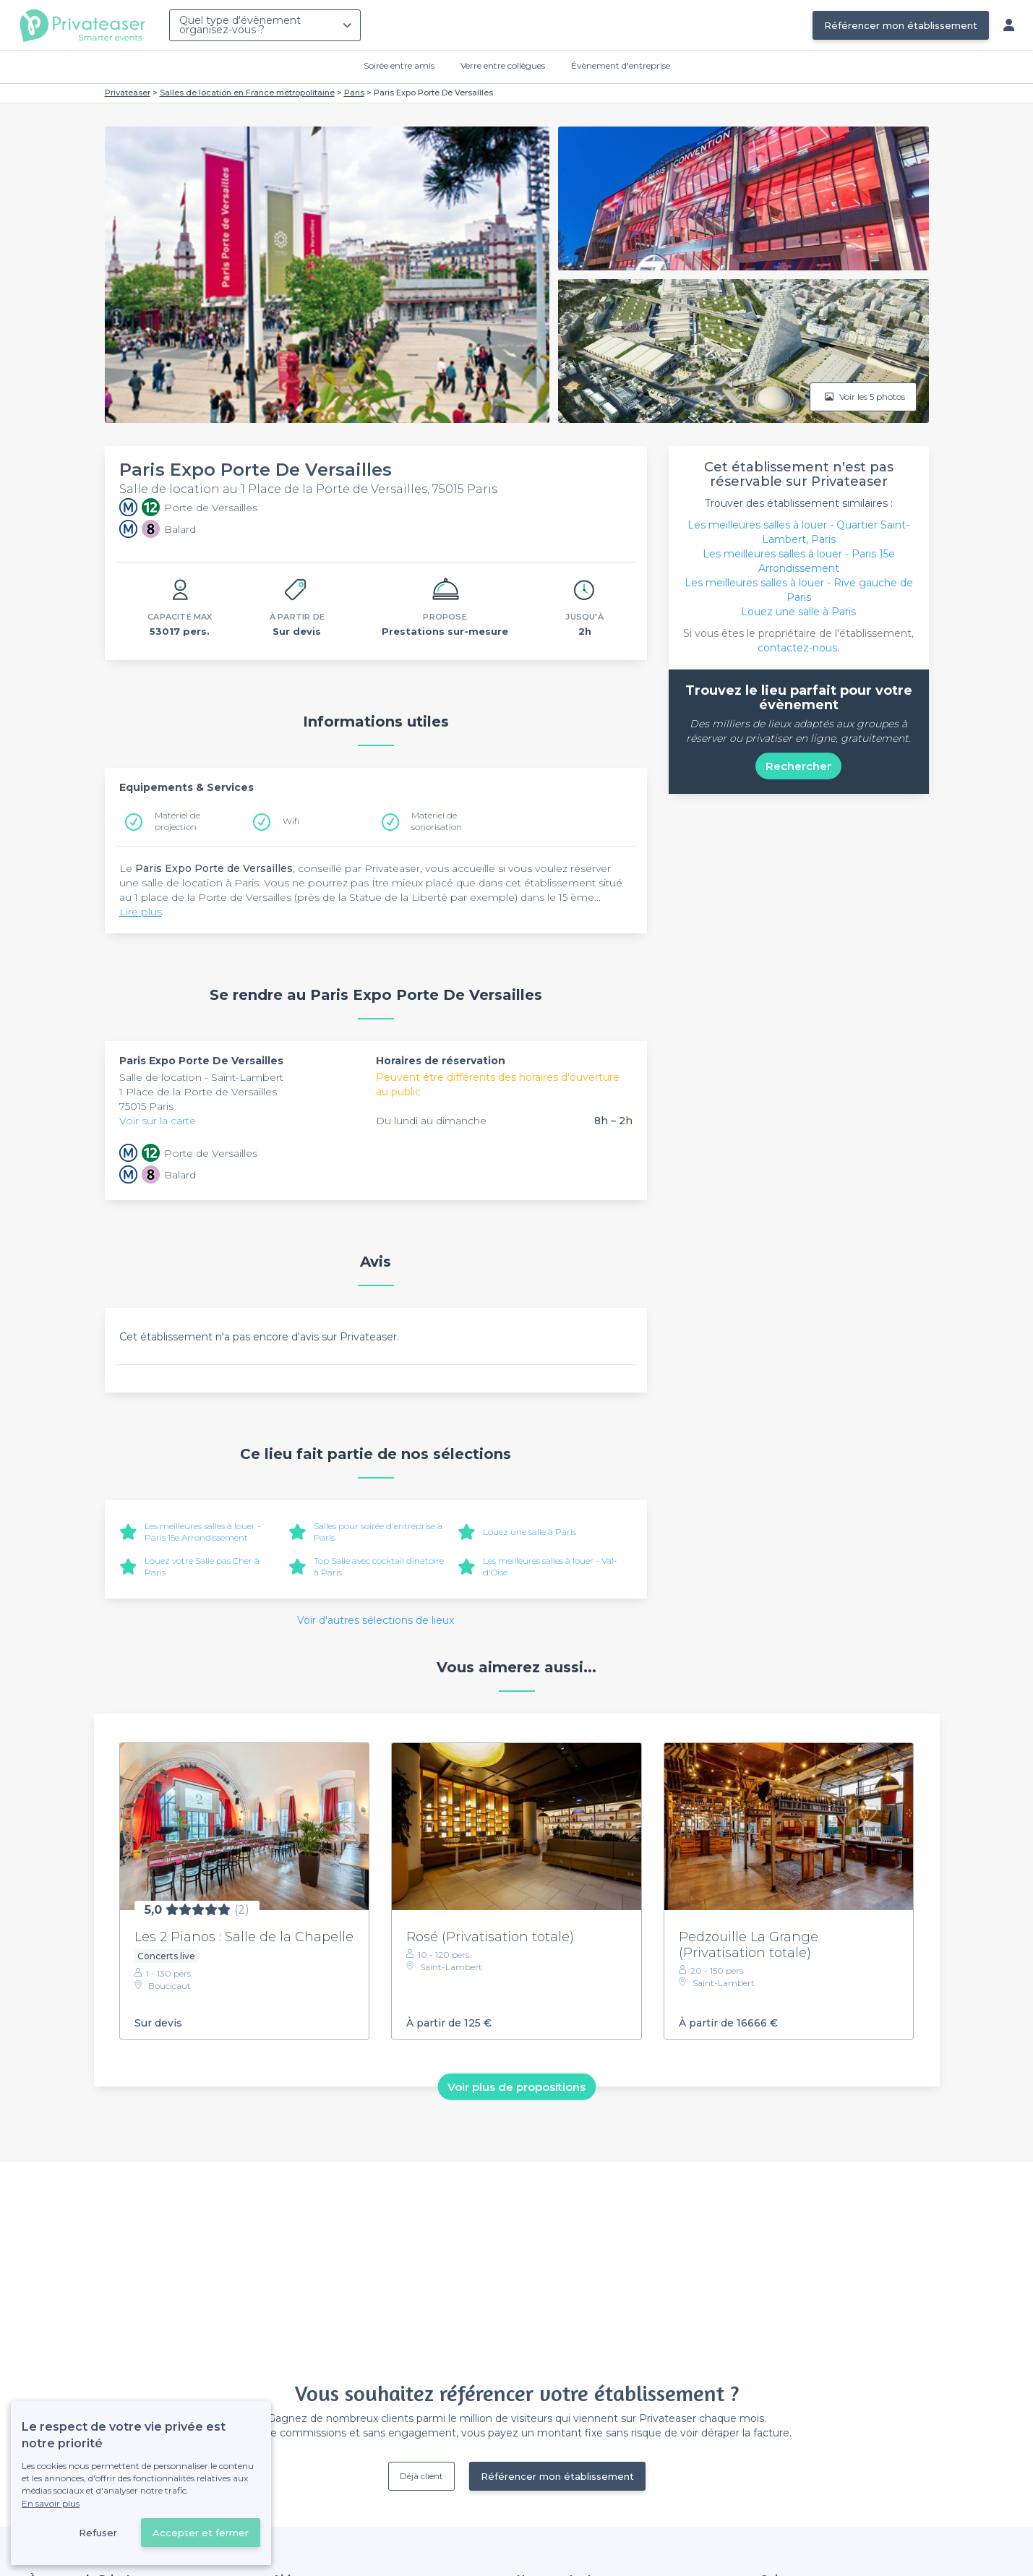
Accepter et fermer (201, 2532)
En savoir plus (51, 2503)
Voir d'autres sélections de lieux (375, 1620)
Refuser (98, 2532)
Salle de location (162, 1077)
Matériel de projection (177, 821)
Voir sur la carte (157, 1120)
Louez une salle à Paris (529, 1531)
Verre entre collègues (502, 65)
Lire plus (140, 911)
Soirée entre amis (399, 65)
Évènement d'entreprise (620, 65)
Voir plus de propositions (516, 2087)
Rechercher (798, 766)
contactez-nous (797, 647)
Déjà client (421, 2475)
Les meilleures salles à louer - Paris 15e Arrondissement (203, 1531)
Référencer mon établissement (900, 25)
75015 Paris (146, 1106)
